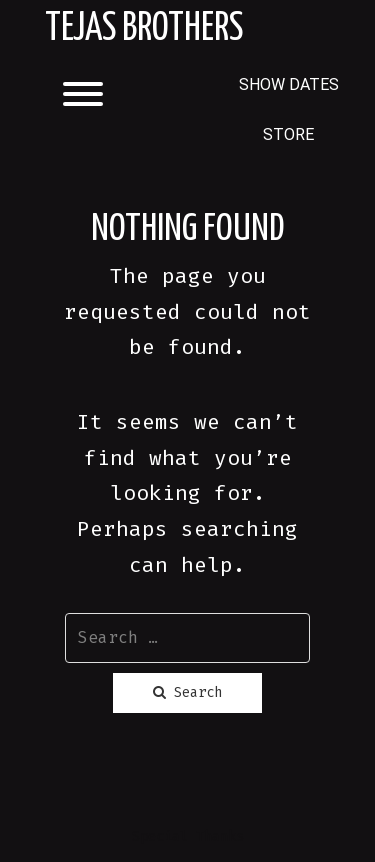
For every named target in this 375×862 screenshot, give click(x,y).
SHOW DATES (289, 84)
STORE (288, 134)
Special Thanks (188, 836)
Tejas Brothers (144, 29)
